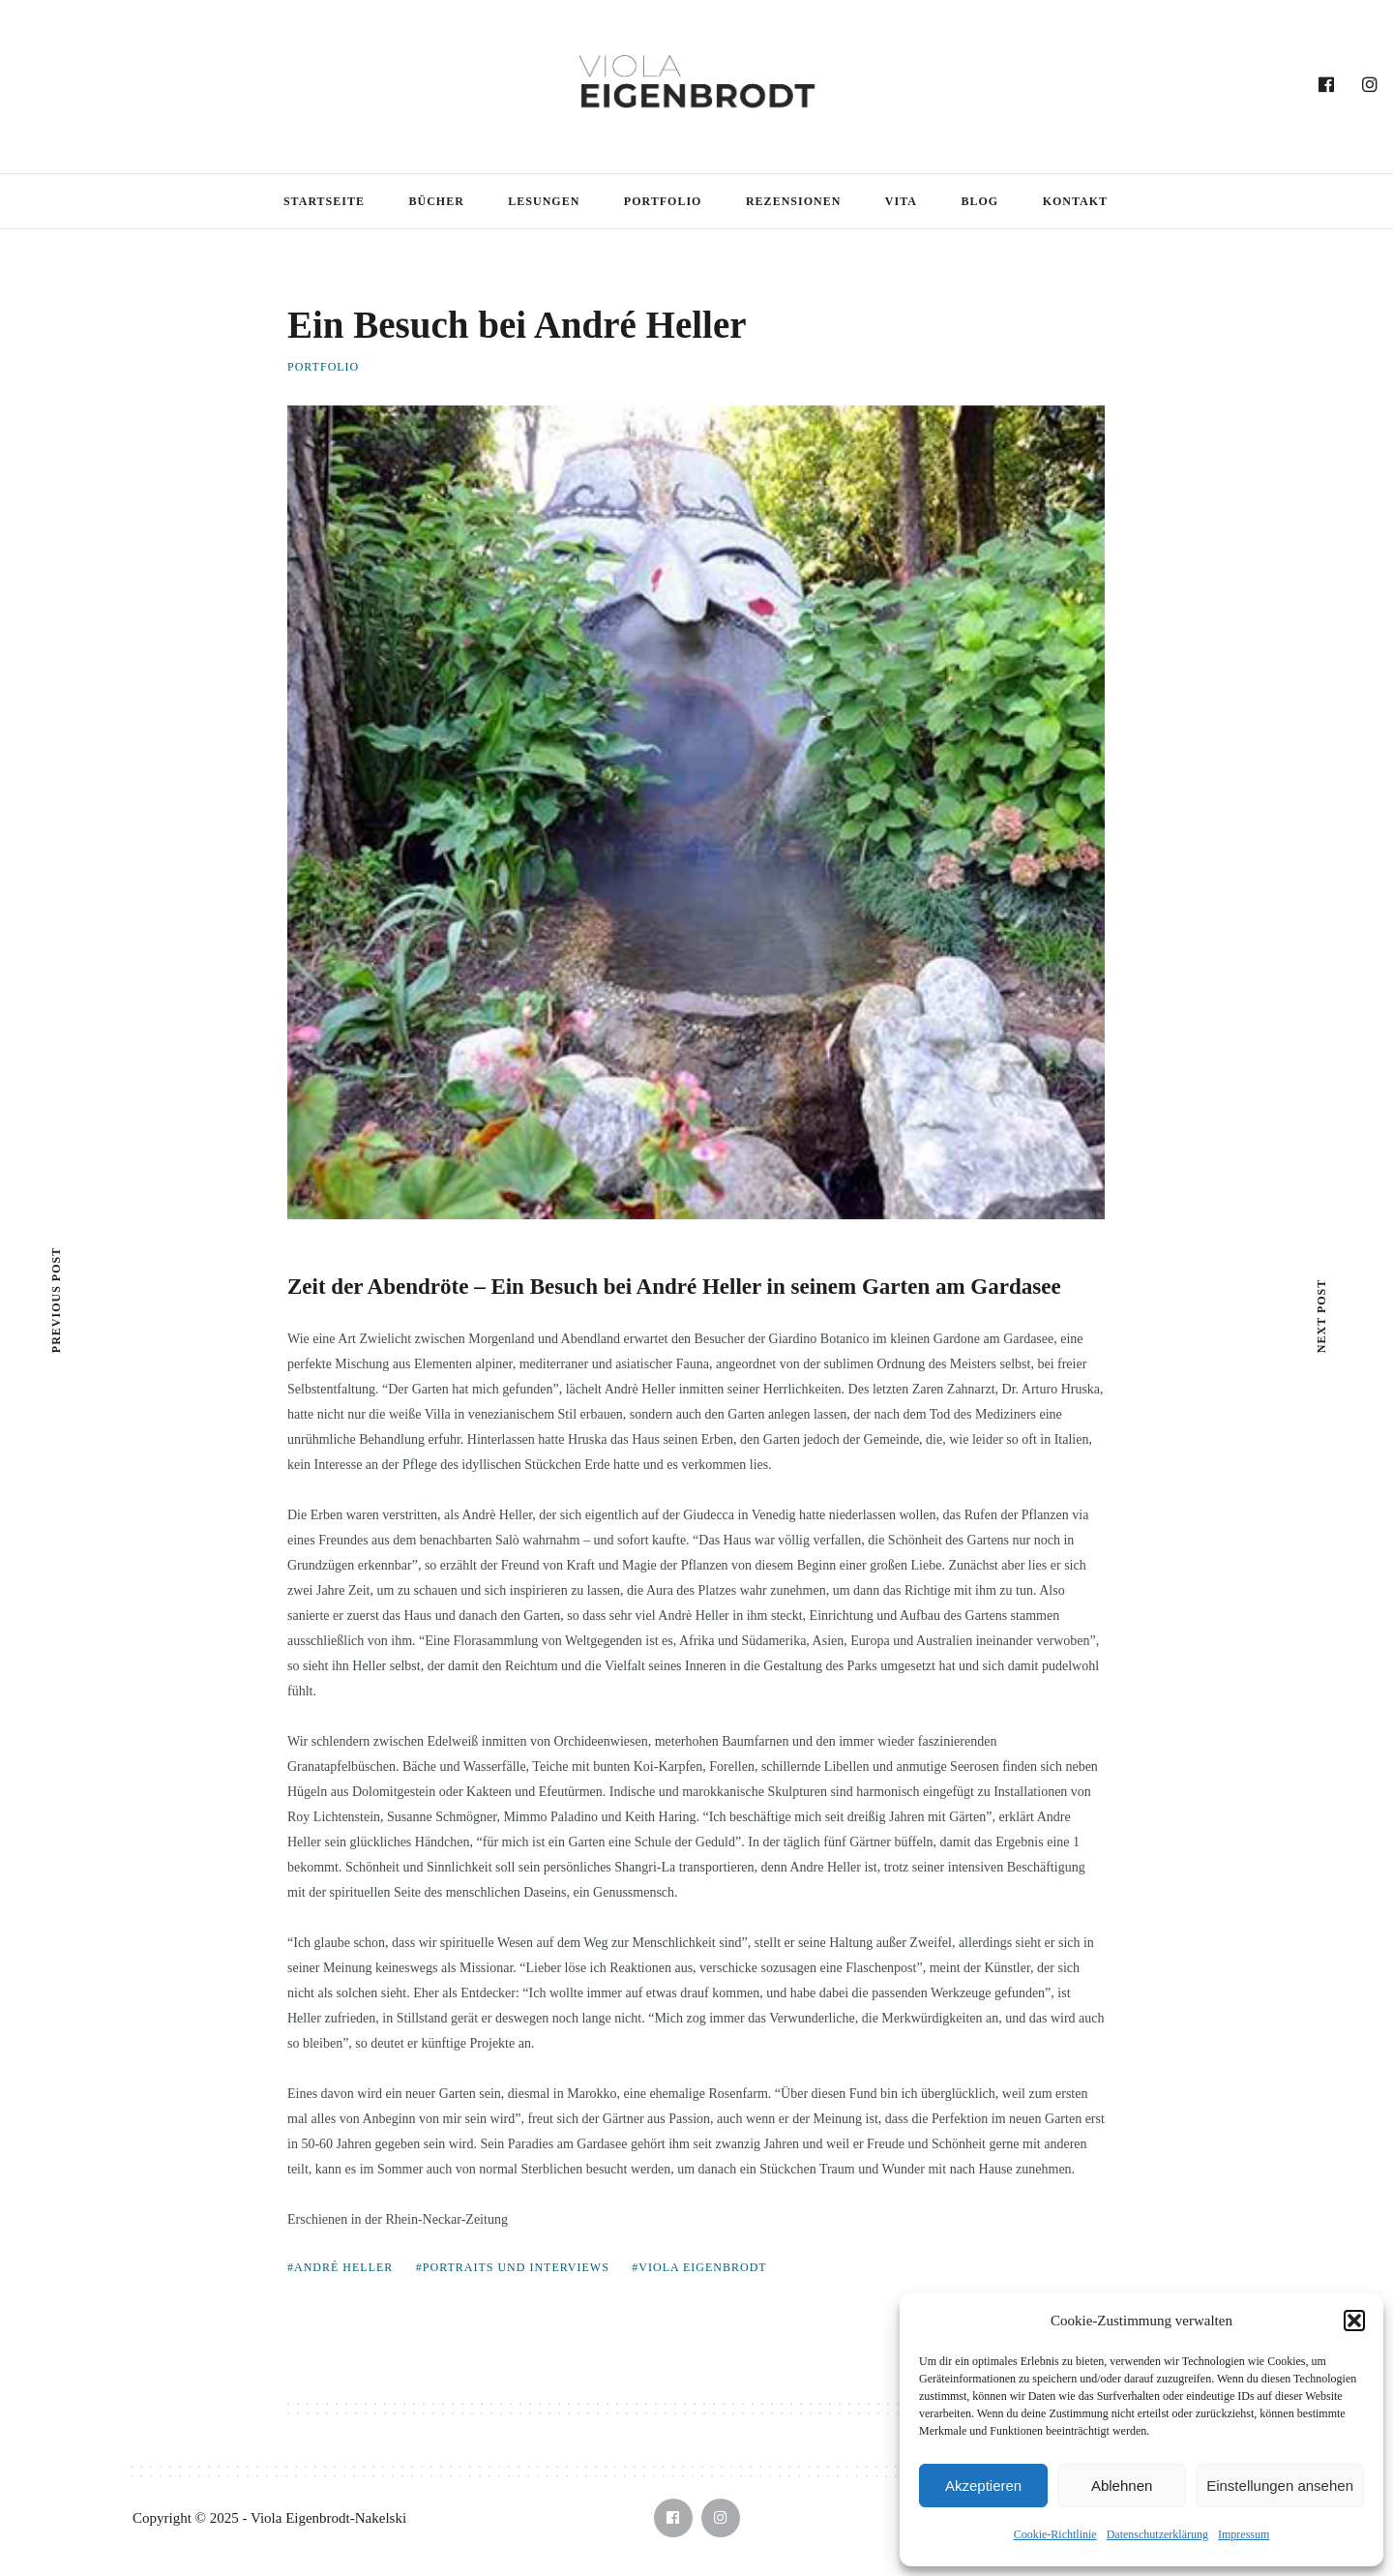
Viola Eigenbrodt (702, 2267)
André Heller (343, 2267)
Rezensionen (793, 201)
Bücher (435, 201)
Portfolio (663, 201)
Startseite (324, 201)
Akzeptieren (983, 2485)
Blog (979, 201)
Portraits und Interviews (516, 2267)
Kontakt (1075, 201)
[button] (1354, 2320)
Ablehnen (1121, 2485)
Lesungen (543, 201)
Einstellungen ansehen (1279, 2485)
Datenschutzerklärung (1157, 2534)
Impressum (1243, 2534)
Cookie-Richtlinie (1055, 2534)
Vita (901, 201)
